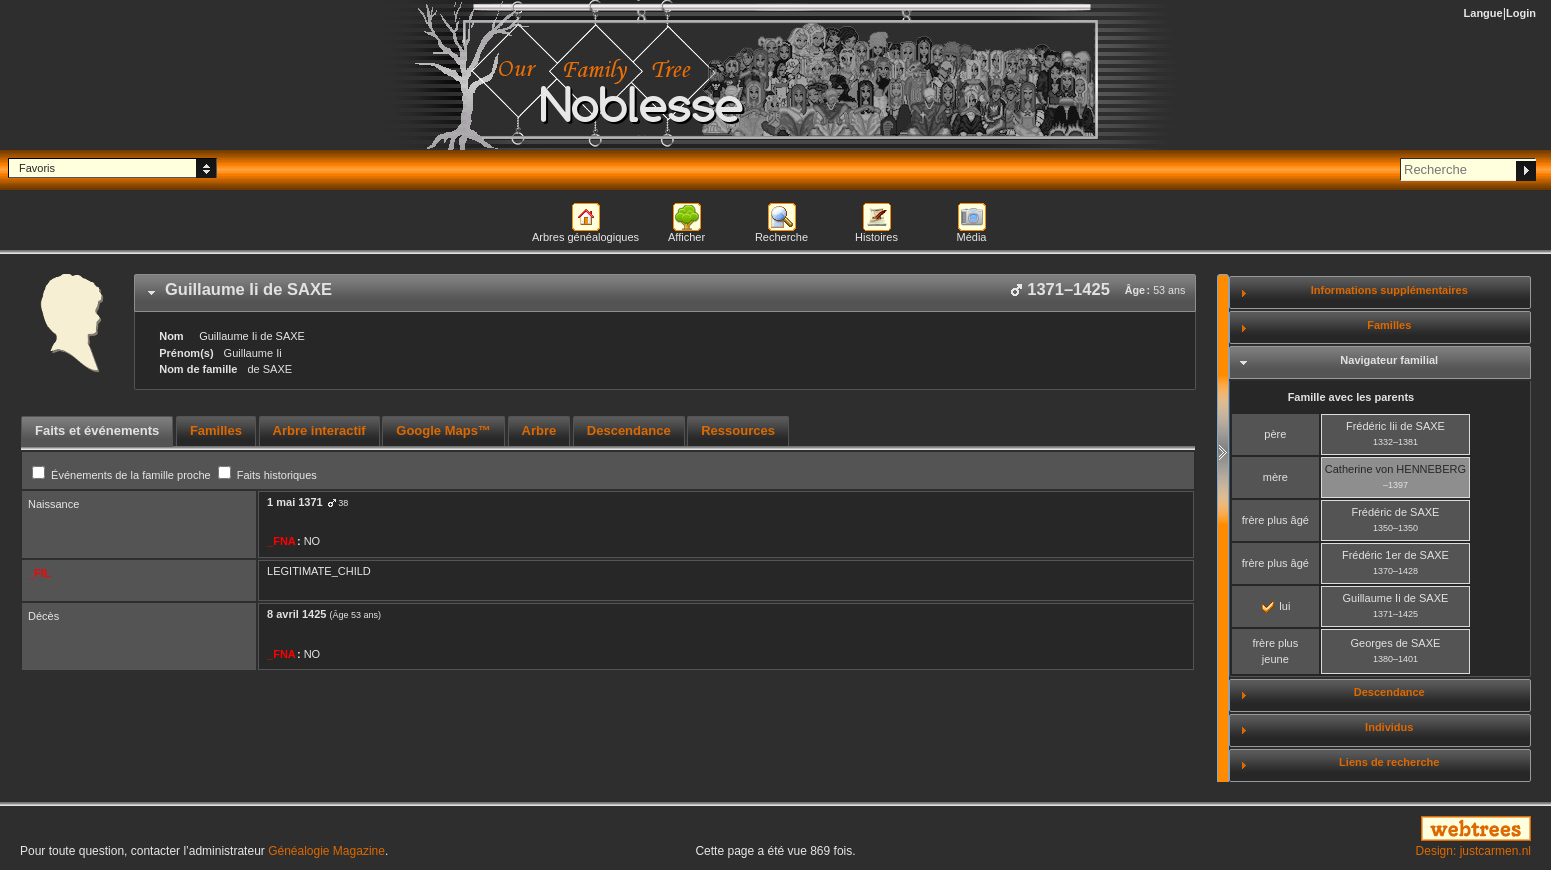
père (1275, 434)
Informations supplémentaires (1389, 290)
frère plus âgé (1275, 520)
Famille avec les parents (1351, 397)
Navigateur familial (1389, 360)
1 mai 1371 (295, 502)
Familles (1389, 325)
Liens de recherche (1389, 762)
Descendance (1389, 692)
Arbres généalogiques (585, 237)
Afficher (686, 237)
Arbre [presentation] (539, 430)
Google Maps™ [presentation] (443, 430)
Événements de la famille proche (123, 475)
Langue (1483, 13)
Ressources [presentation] (738, 430)
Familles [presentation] (216, 430)
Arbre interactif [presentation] (319, 430)
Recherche (781, 237)
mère (1275, 477)
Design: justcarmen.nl (1473, 851)
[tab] (665, 293)
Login (1521, 13)
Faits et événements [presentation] (97, 430)
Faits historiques (267, 475)
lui (1276, 606)
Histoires (876, 237)
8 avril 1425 (296, 614)
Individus (1389, 727)
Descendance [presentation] (629, 430)
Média (972, 237)
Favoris (37, 168)
